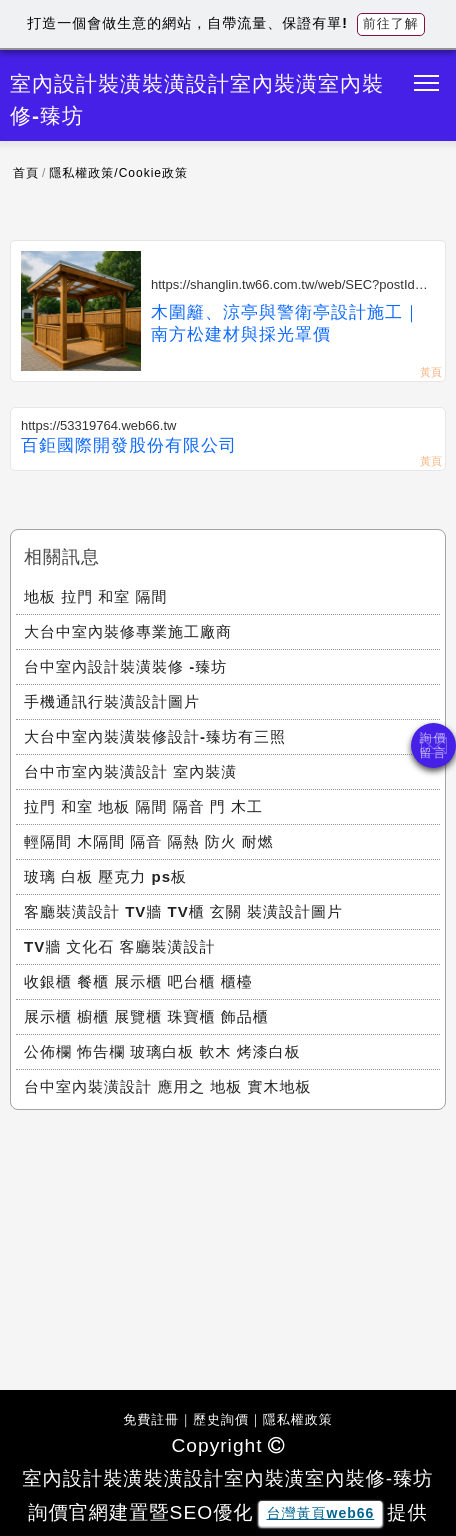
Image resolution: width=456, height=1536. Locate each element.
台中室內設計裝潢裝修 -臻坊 (125, 666)
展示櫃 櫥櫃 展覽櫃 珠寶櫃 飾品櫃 (146, 1016)
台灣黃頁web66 (321, 1513)
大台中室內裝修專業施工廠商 (128, 631)
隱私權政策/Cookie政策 (118, 173)
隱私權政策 (298, 1419)
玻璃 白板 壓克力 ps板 (105, 876)
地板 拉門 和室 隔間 (96, 596)
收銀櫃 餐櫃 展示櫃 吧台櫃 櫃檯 (138, 981)
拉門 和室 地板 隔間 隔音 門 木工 (143, 806)
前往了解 (391, 23)
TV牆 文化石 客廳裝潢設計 (120, 946)
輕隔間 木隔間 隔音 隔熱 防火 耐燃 (149, 841)
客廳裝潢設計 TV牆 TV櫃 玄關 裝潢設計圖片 (183, 911)
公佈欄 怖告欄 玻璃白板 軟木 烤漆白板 (162, 1051)
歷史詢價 (221, 1419)
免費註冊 (151, 1419)
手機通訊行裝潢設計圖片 (112, 701)
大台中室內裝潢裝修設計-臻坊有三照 (155, 736)
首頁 (26, 173)
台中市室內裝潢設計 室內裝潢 (130, 771)
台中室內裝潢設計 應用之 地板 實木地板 (168, 1086)
